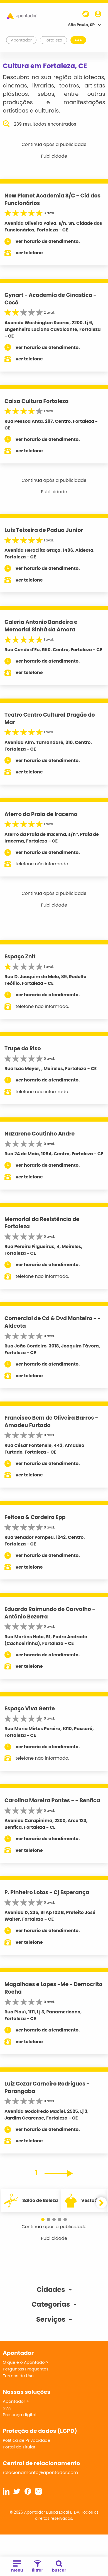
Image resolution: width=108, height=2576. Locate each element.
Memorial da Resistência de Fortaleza (41, 1222)
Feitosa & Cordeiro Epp (35, 1517)
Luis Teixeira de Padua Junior (43, 530)
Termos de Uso (18, 2376)
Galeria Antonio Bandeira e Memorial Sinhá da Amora (40, 625)
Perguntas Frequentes (25, 2369)
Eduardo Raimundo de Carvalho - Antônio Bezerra (49, 1612)
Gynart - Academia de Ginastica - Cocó (50, 298)
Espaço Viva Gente (29, 1708)
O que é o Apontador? (25, 2362)
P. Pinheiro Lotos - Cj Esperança (46, 1892)
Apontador (21, 40)
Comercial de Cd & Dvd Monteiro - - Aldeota (52, 1322)
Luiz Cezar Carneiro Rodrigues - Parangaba (47, 2087)
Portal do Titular (19, 2447)
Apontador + (16, 2401)
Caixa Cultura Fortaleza (36, 401)
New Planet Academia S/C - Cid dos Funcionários (52, 199)
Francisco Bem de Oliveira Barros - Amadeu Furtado (51, 1421)
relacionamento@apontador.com (40, 2472)
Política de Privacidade (26, 2440)
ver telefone (29, 253)
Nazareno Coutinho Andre (39, 1133)
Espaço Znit (20, 956)
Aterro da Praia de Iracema (41, 814)
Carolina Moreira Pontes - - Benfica (52, 1800)
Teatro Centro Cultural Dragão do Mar (49, 718)
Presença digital (19, 2415)
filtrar (37, 2566)
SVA (7, 2408)
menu (17, 2566)
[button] (43, 2219)
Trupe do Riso (22, 1048)
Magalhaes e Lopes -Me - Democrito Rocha (53, 1988)
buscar (59, 2566)
